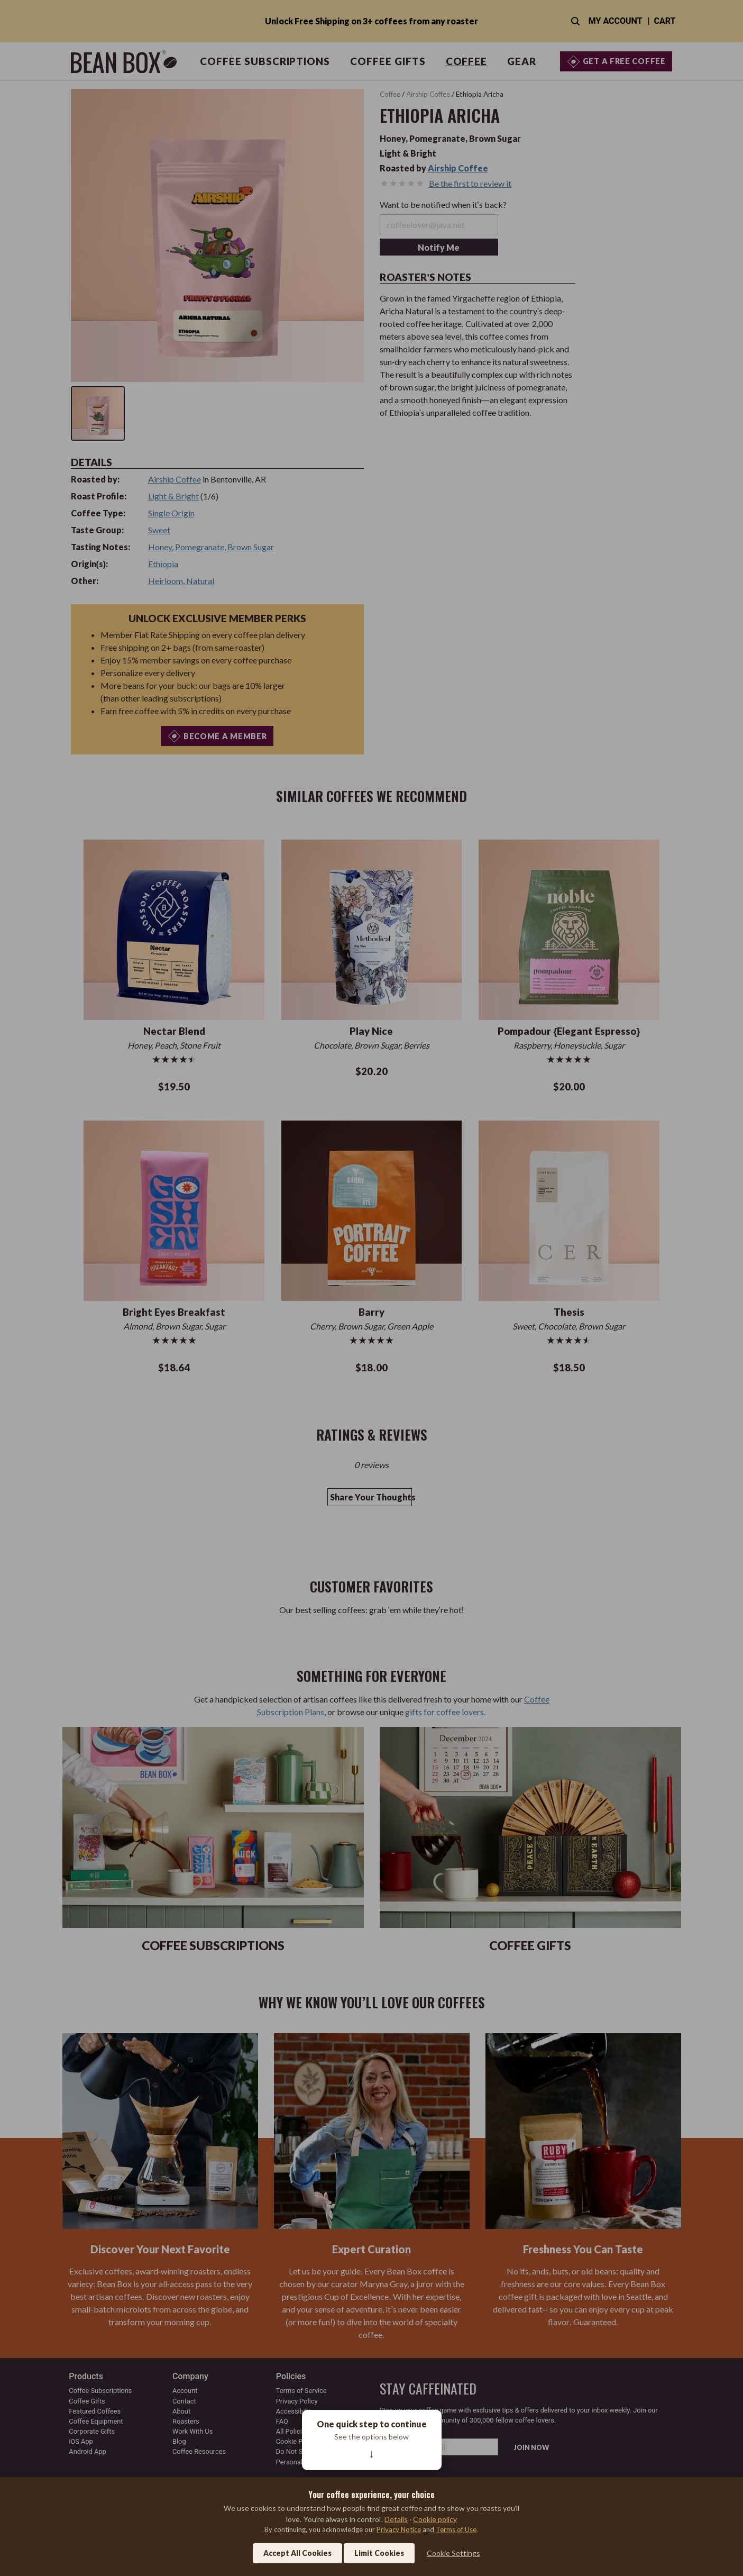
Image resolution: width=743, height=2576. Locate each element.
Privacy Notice (399, 2529)
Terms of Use (456, 2529)
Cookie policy (435, 2519)
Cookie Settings (453, 2552)
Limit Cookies (379, 2552)
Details (396, 2519)
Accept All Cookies (297, 2552)
